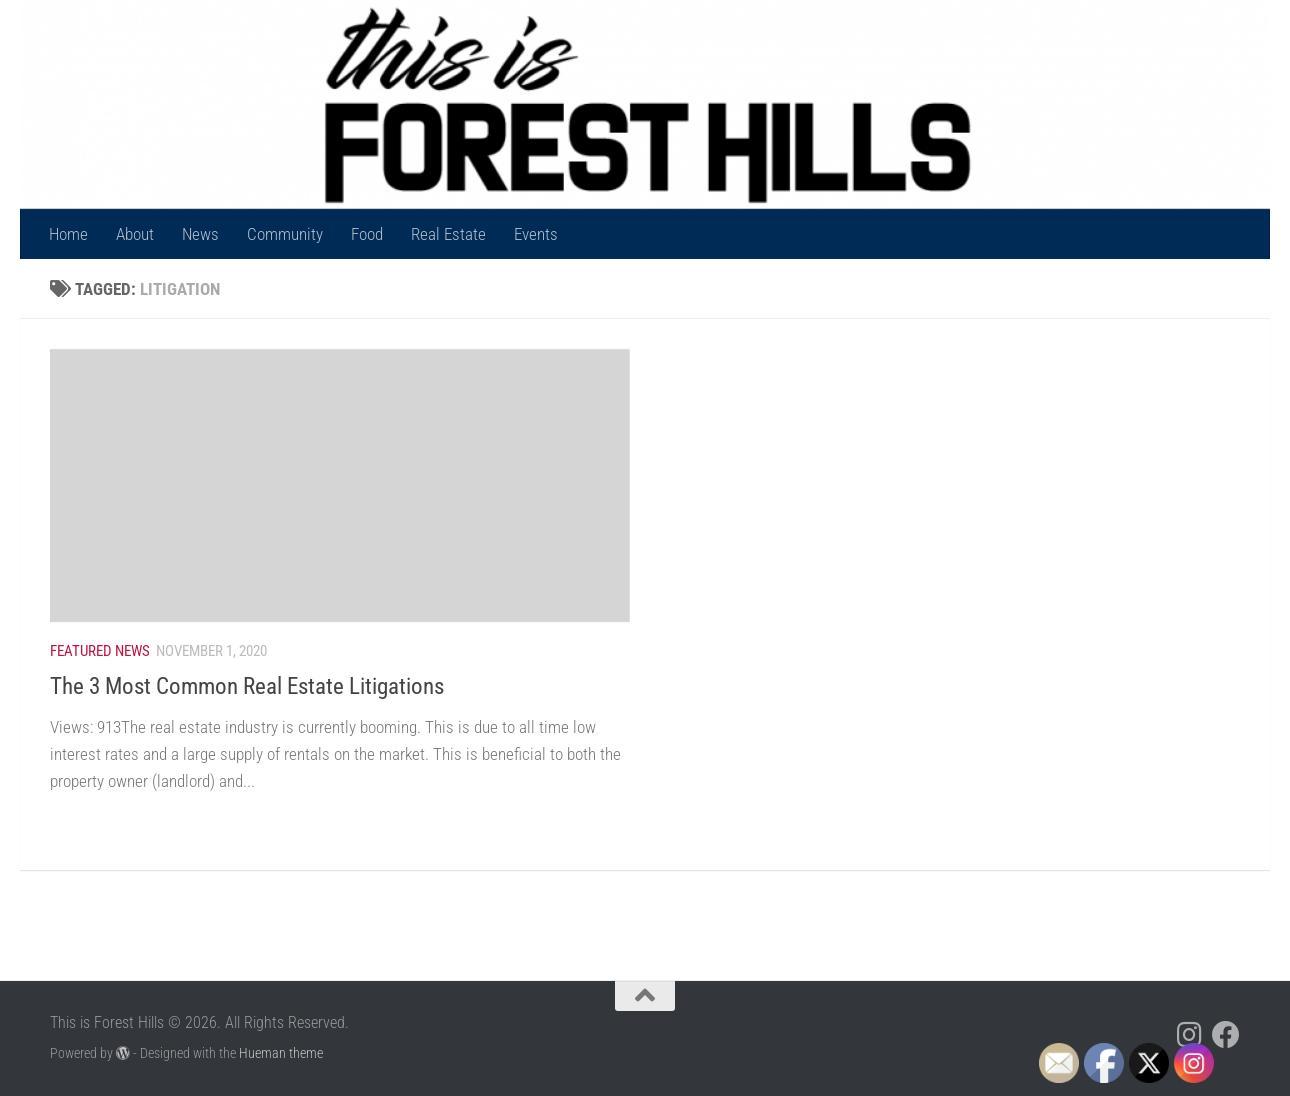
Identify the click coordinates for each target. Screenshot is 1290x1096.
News (200, 234)
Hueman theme (281, 1053)
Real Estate (448, 234)
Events (536, 234)
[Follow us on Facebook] (1226, 1035)
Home (68, 234)
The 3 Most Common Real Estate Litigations (247, 686)
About (135, 234)
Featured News (100, 651)
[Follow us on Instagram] (1190, 1035)
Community (285, 234)
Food (367, 234)
